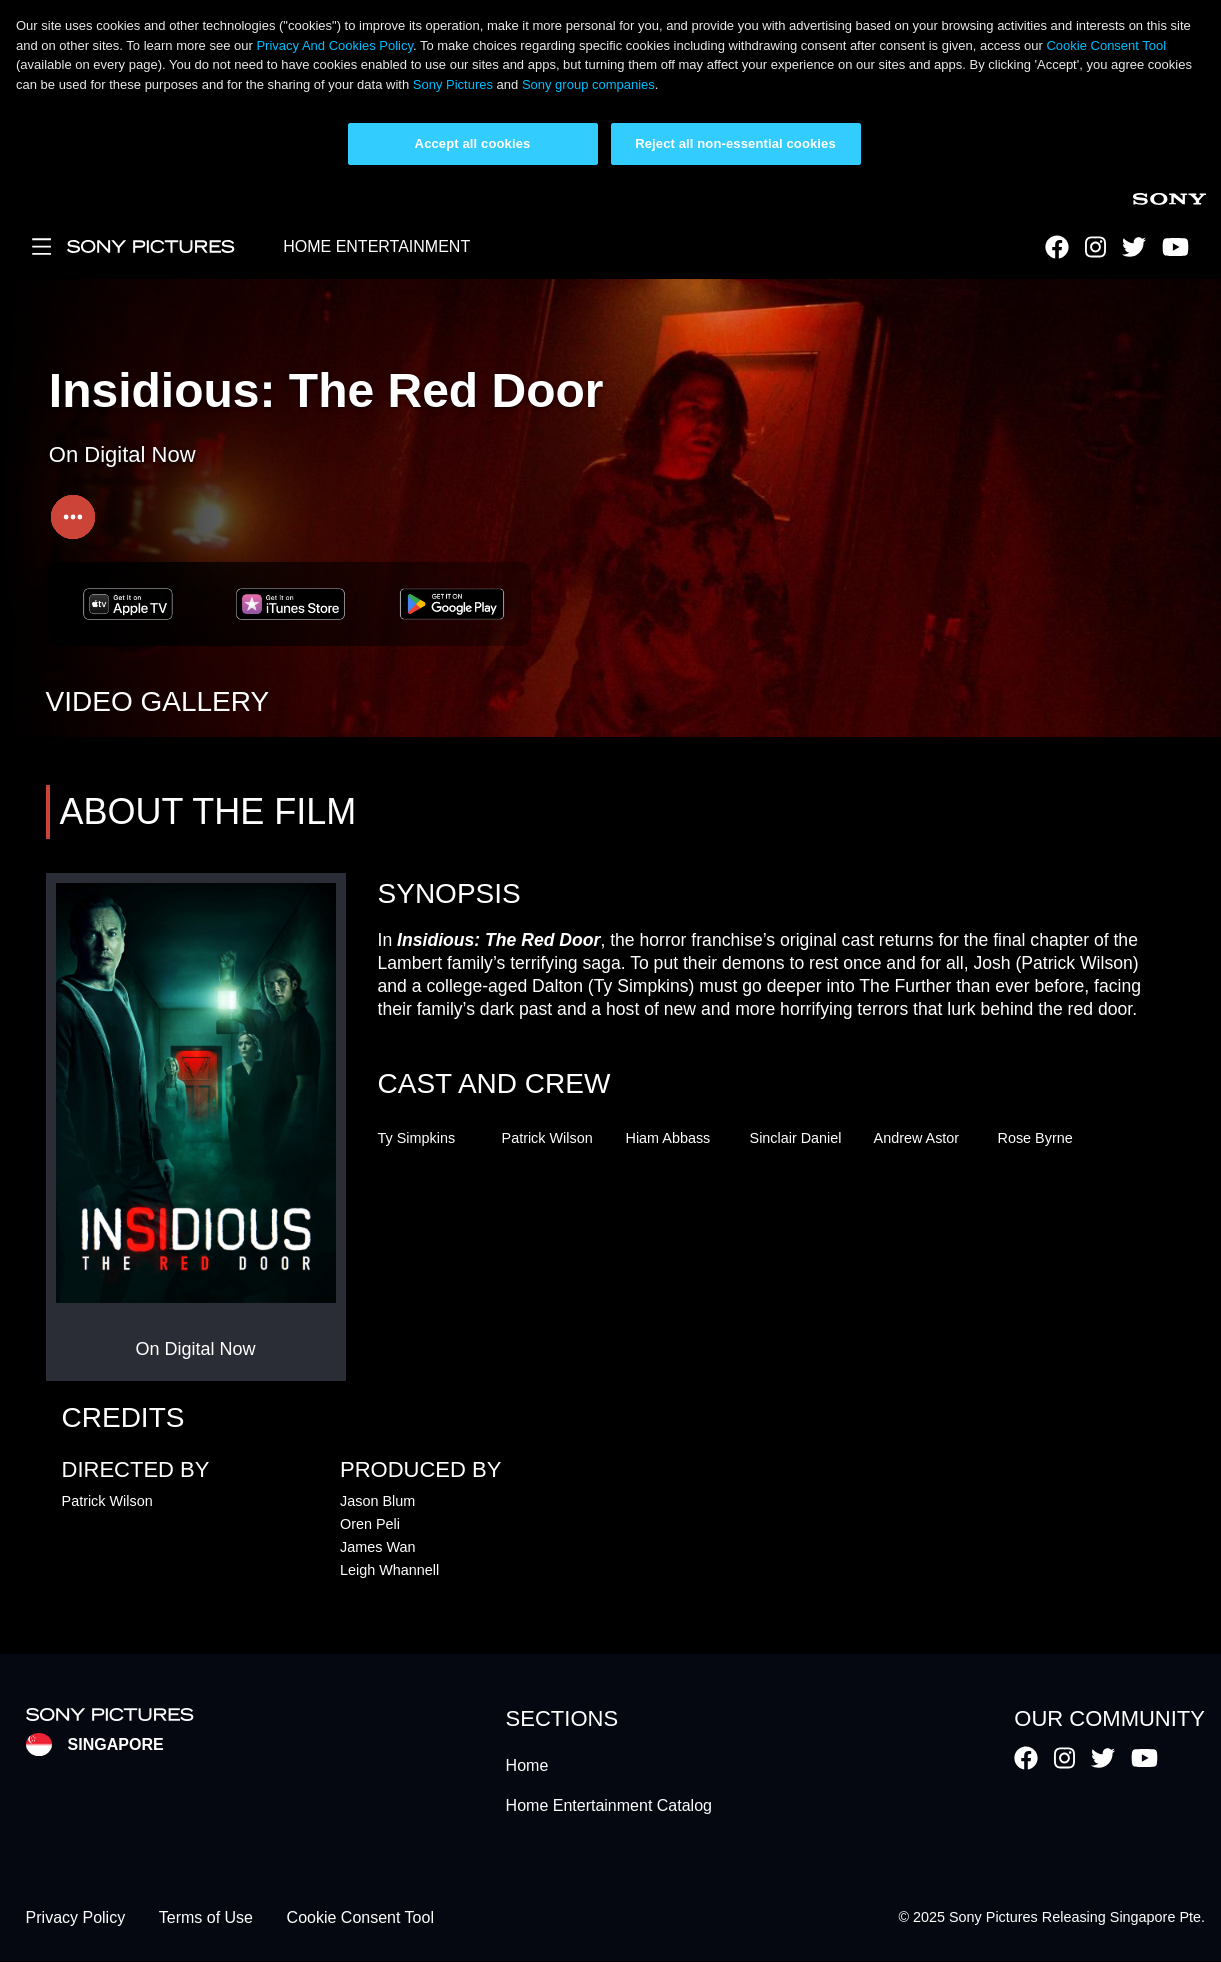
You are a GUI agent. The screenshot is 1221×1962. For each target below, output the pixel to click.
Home (527, 1765)
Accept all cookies (473, 143)
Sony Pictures (453, 84)
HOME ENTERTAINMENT (376, 246)
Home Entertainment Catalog (609, 1805)
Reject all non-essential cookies (735, 143)
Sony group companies (588, 84)
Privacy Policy (76, 1917)
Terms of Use (206, 1917)
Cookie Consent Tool (1106, 45)
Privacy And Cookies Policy (334, 45)
